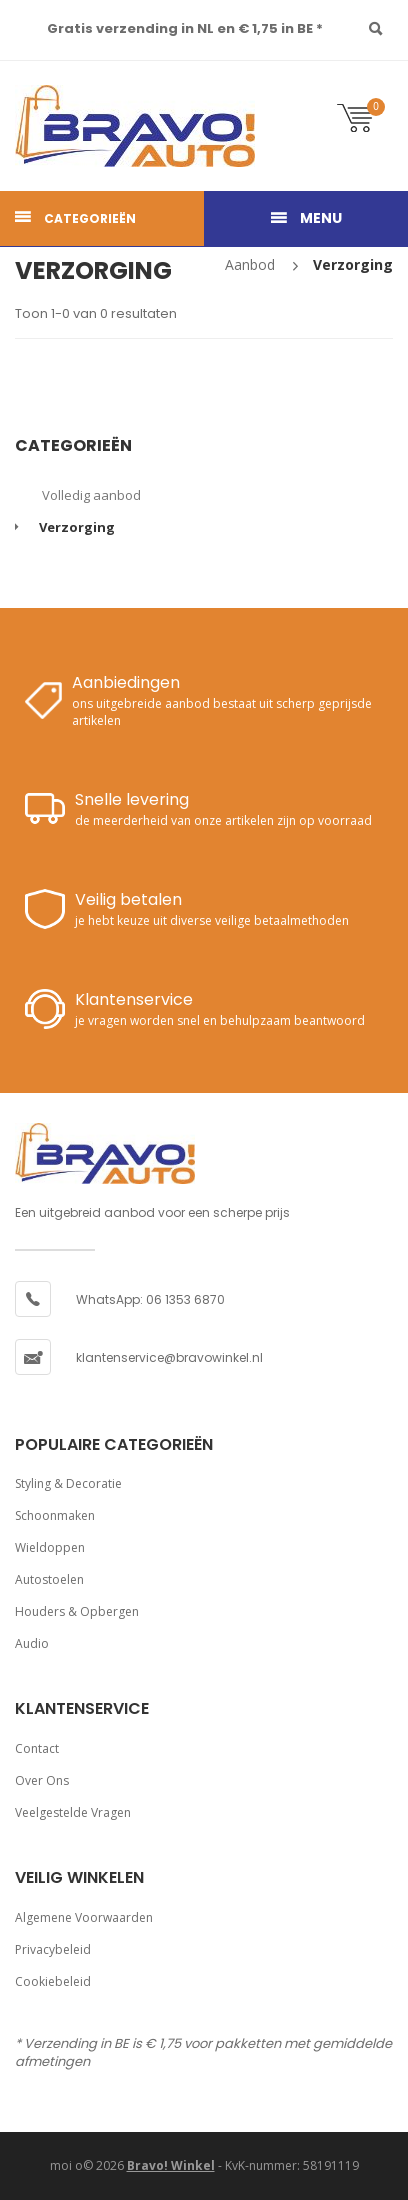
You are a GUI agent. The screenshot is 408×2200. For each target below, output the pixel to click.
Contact (37, 1748)
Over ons (42, 1780)
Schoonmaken (55, 1515)
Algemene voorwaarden (84, 1917)
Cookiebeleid (53, 1981)
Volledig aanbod (91, 495)
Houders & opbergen (77, 1611)
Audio (32, 1643)
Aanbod (250, 264)
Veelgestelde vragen (73, 1812)
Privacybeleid (53, 1949)
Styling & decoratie (68, 1483)
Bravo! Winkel (171, 2165)
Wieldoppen (50, 1547)
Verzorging (353, 264)
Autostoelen (49, 1579)
